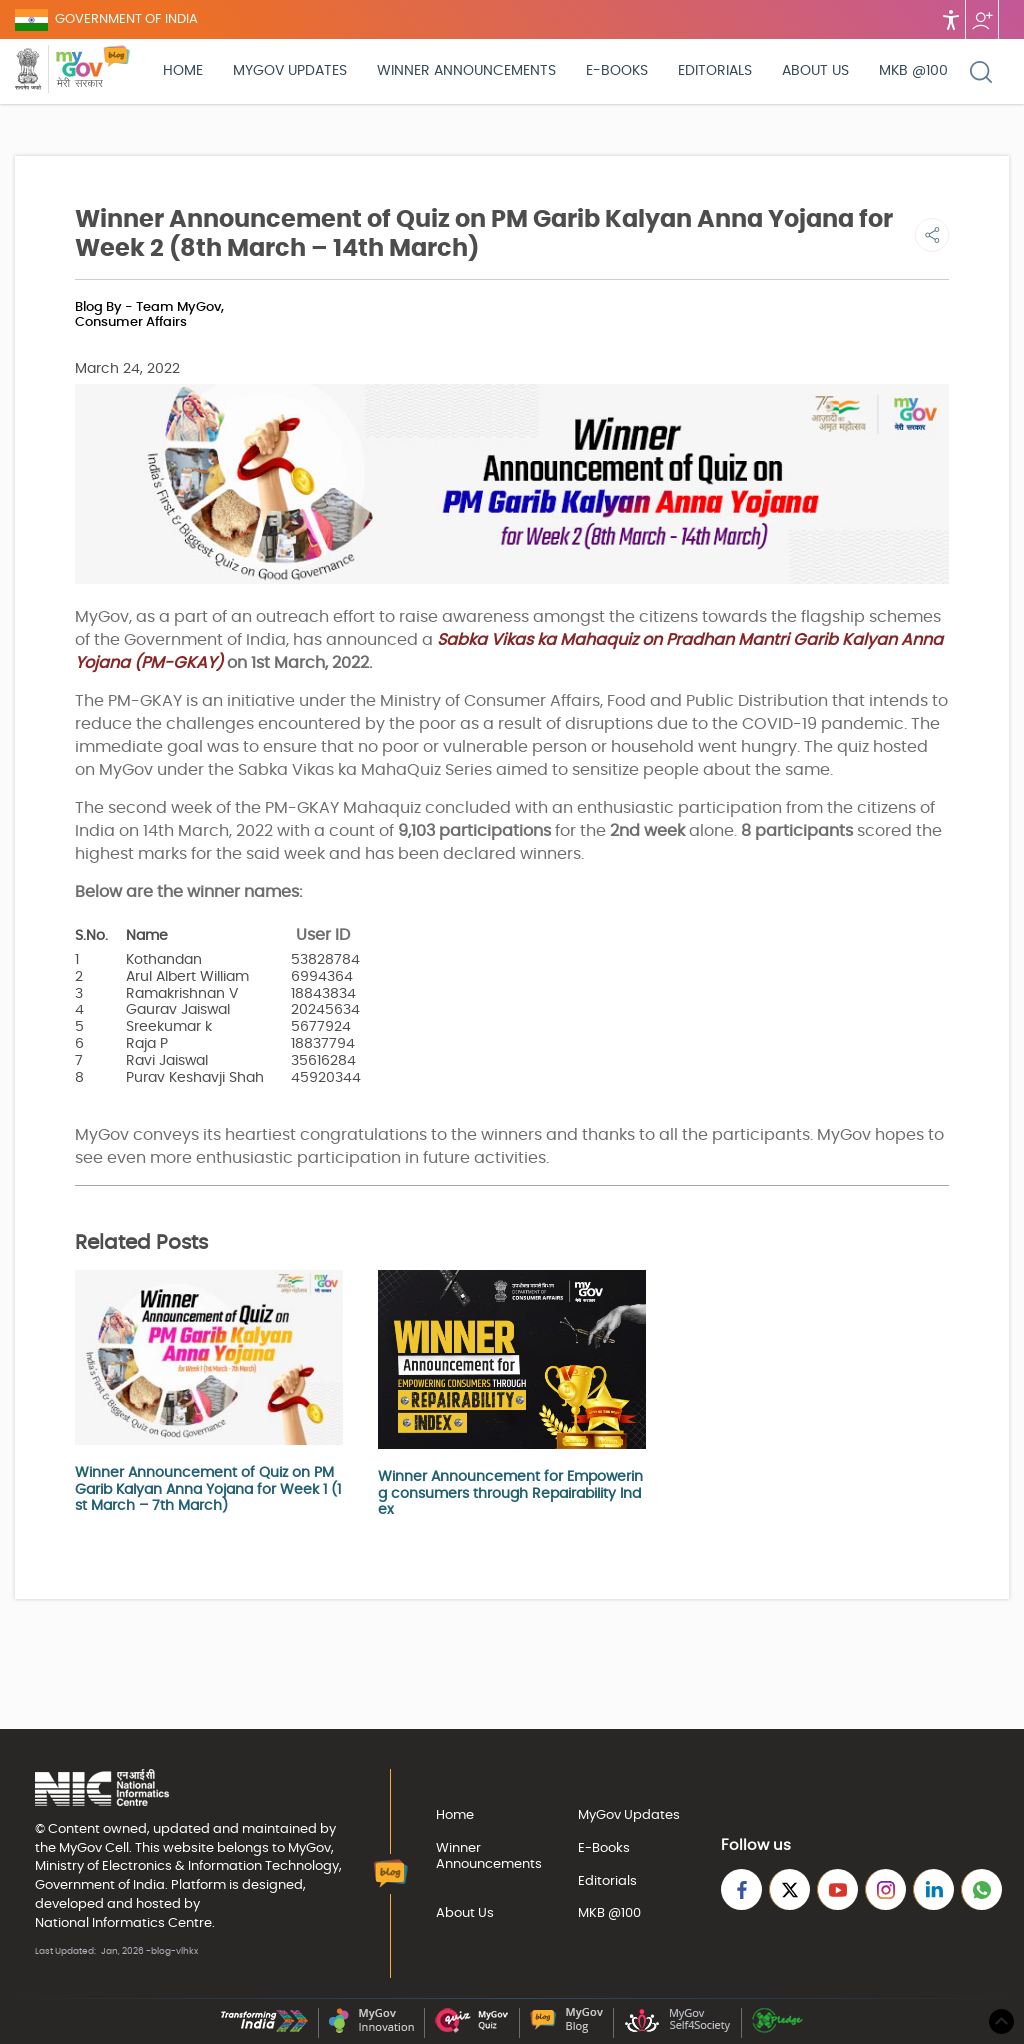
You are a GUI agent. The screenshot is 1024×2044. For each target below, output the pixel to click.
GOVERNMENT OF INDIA (126, 19)
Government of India (100, 1885)
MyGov (80, 1848)
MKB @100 (913, 71)
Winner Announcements (466, 71)
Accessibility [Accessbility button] (951, 19)
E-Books (617, 71)
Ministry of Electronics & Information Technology (187, 1866)
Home (183, 71)
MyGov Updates (290, 71)
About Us (815, 71)
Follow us (982, 19)
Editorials (715, 71)
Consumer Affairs (131, 322)
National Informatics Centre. (125, 1923)
